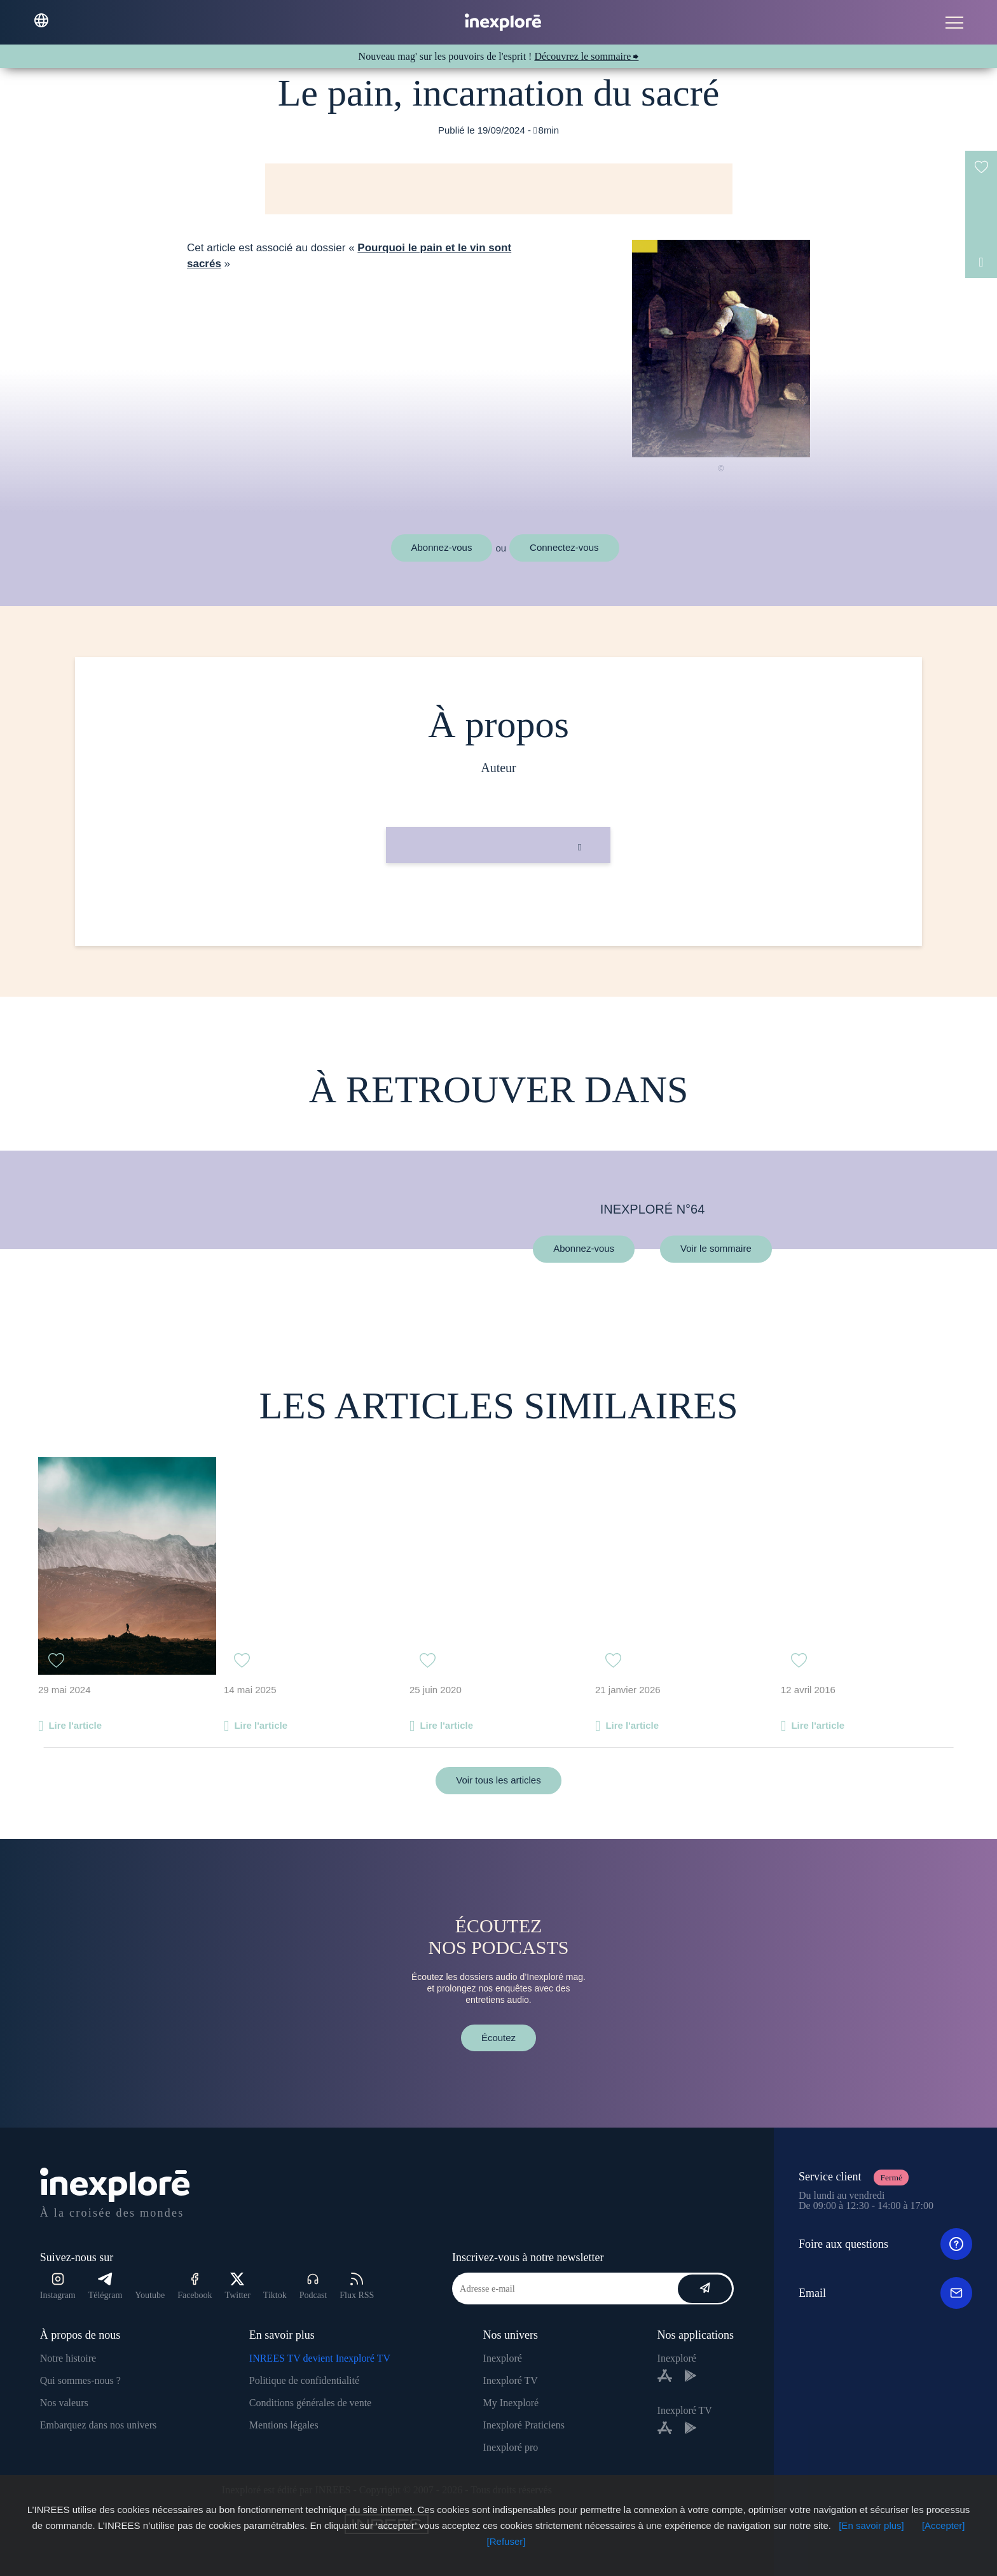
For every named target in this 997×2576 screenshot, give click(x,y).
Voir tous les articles (498, 1780)
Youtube (150, 2295)
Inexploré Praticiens (524, 2425)
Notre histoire (68, 2358)
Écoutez (498, 2037)
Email (885, 2293)
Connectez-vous (564, 547)
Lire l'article (75, 1725)
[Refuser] (506, 2541)
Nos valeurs (64, 2402)
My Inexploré (511, 2402)
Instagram (58, 2286)
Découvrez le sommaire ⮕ (586, 56)
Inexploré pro (511, 2447)
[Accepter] (943, 2525)
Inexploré (502, 2358)
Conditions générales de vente (310, 2402)
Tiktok (275, 2295)
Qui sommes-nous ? (80, 2380)
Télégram (105, 2286)
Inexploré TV (510, 2380)
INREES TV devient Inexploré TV (319, 2358)
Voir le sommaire (716, 1248)
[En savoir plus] (871, 2525)
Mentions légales (284, 2425)
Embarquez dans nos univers (98, 2425)
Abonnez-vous (441, 547)
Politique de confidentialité (304, 2380)
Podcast (313, 2286)
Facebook (194, 2286)
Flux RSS (357, 2286)
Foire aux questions (885, 2244)
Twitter (238, 2286)
